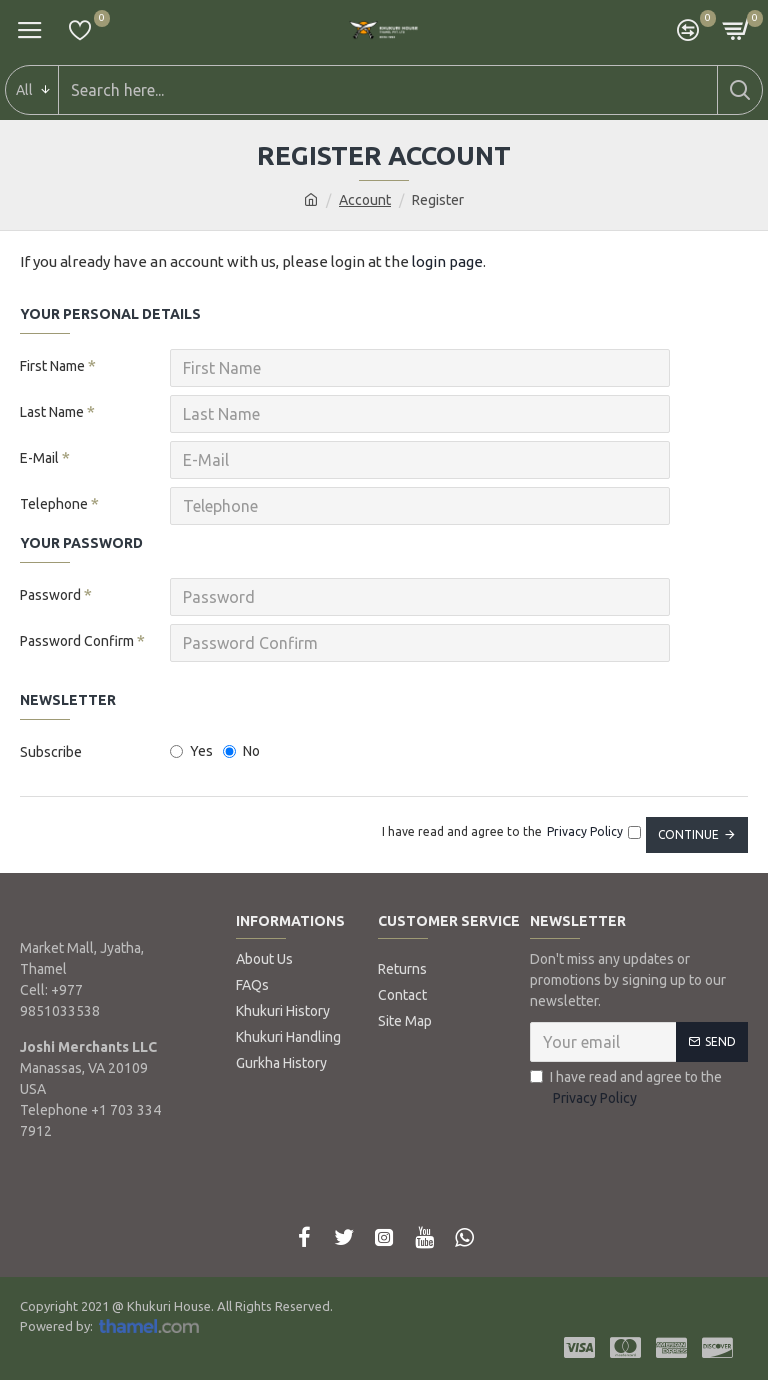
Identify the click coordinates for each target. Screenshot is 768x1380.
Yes (191, 751)
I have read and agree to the (626, 1089)
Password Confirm (77, 641)
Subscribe (51, 752)
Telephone (54, 504)
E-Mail (39, 458)
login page (447, 261)
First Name (52, 366)
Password (50, 595)
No (241, 751)
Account (365, 200)
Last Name (52, 412)
